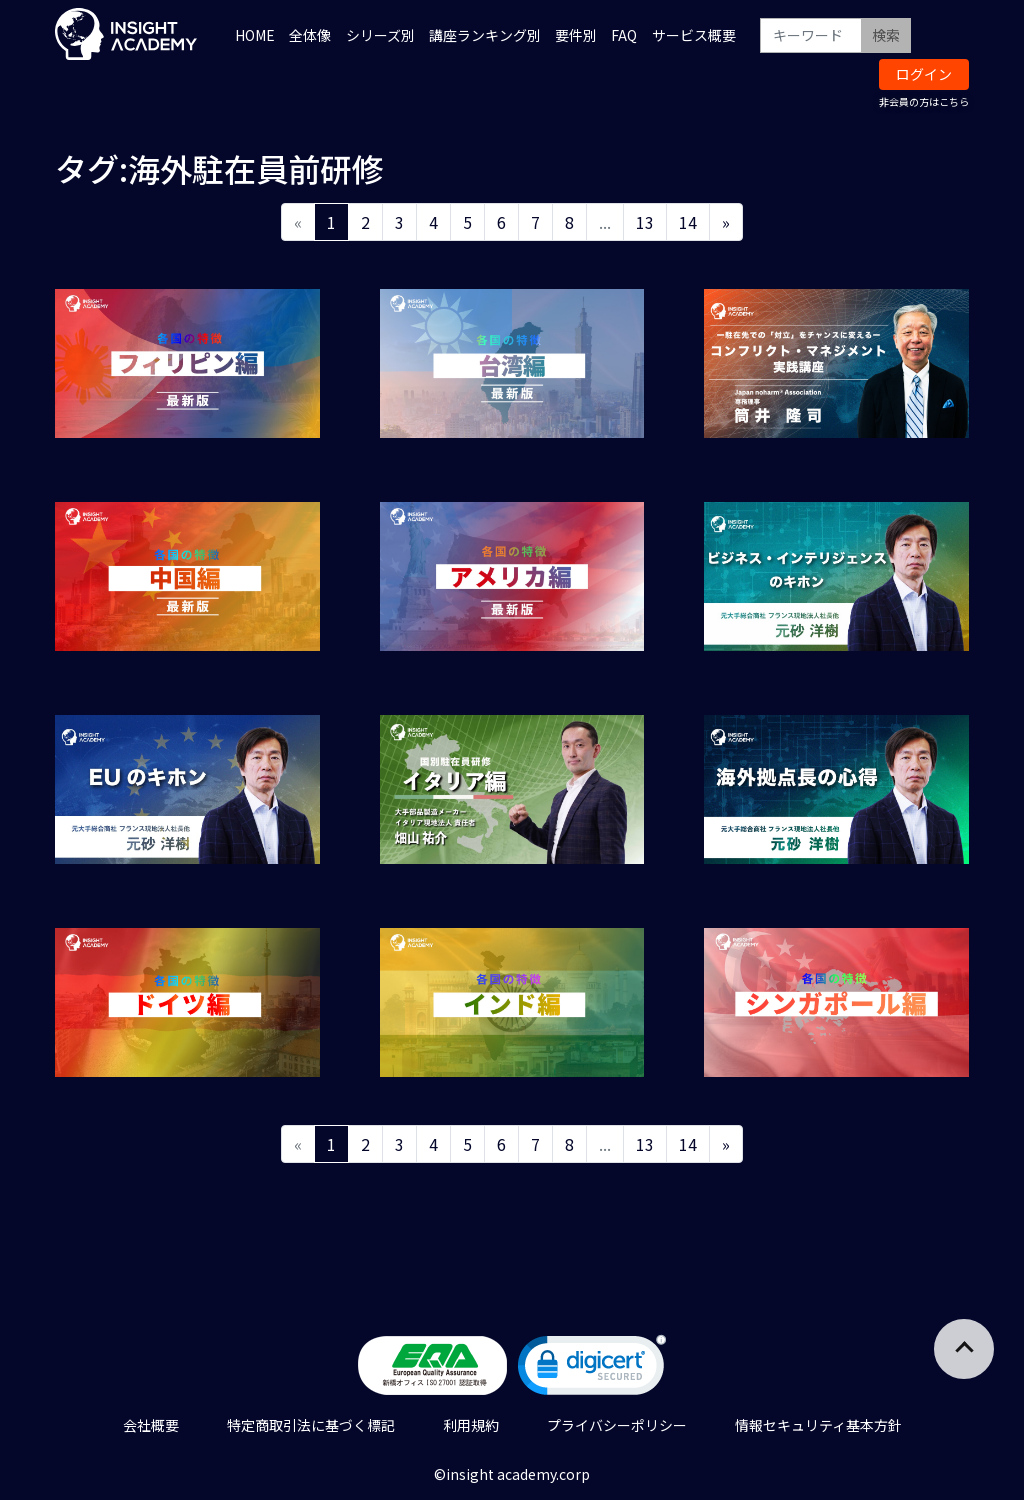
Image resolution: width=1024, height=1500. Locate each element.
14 (688, 222)
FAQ (624, 35)
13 (645, 222)
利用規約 (471, 1425)
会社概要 (151, 1425)
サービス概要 (694, 35)
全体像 (310, 35)
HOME (255, 35)
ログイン (924, 74)
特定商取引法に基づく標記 (311, 1425)
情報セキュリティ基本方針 (818, 1425)
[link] (592, 1369)
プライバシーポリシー (617, 1425)
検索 (886, 35)
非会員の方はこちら (924, 101)
